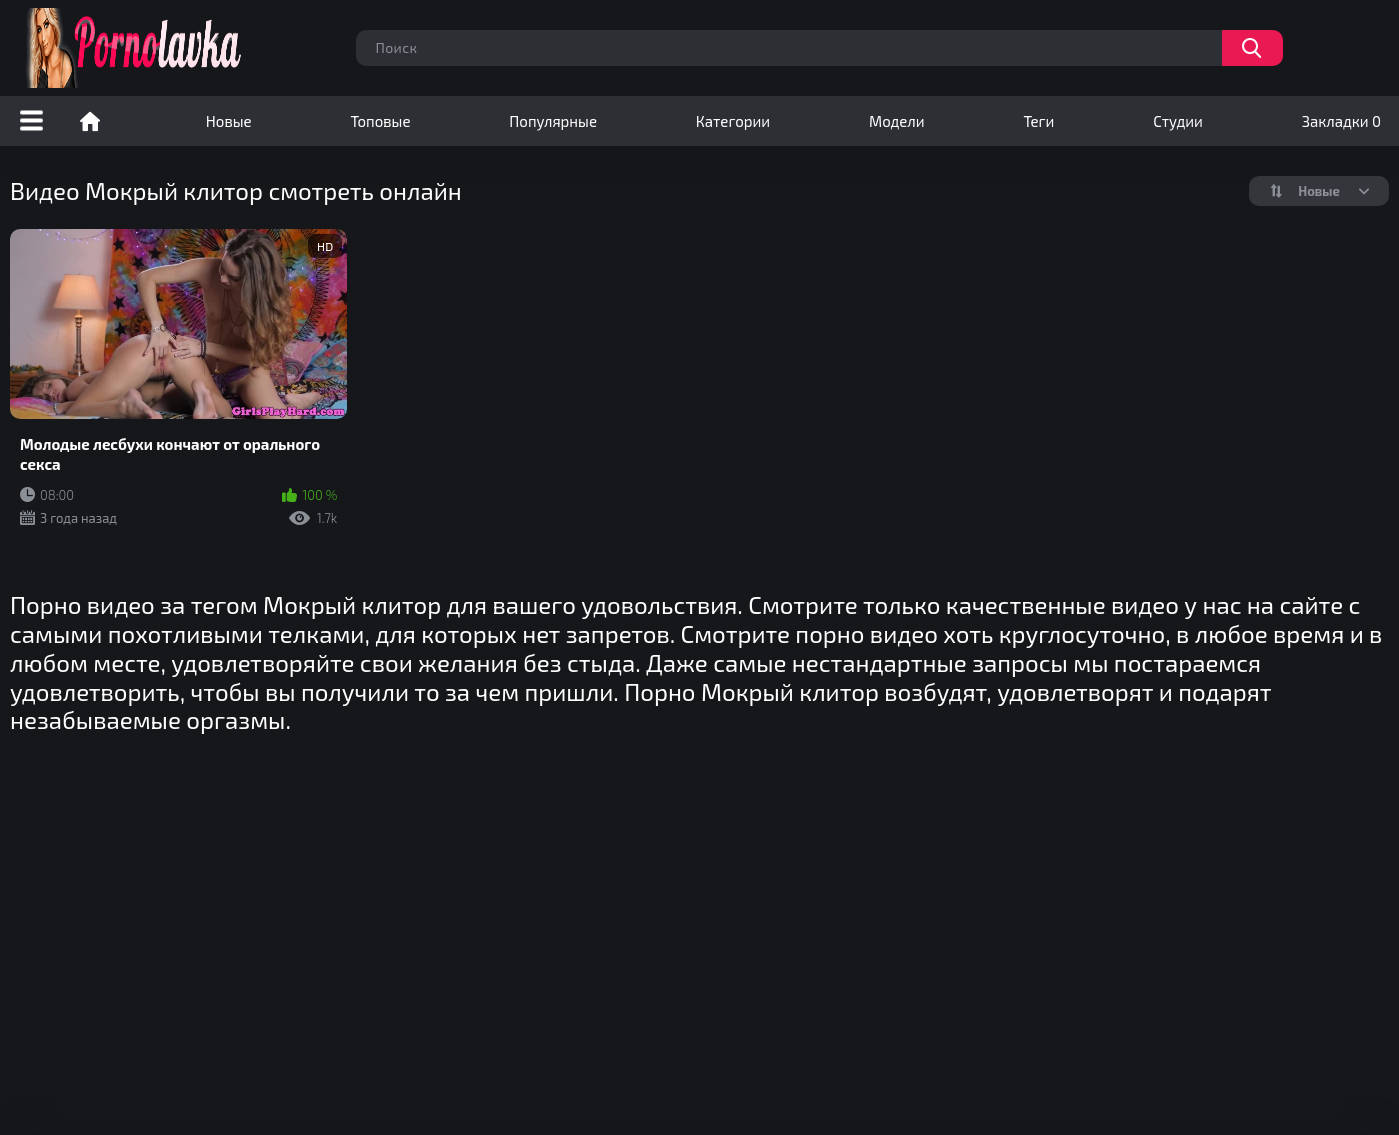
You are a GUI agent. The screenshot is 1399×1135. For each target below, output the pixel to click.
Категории (733, 121)
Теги (1038, 121)
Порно (90, 121)
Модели (897, 121)
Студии (1178, 121)
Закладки (1341, 121)
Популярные (553, 121)
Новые (229, 121)
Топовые (380, 121)
